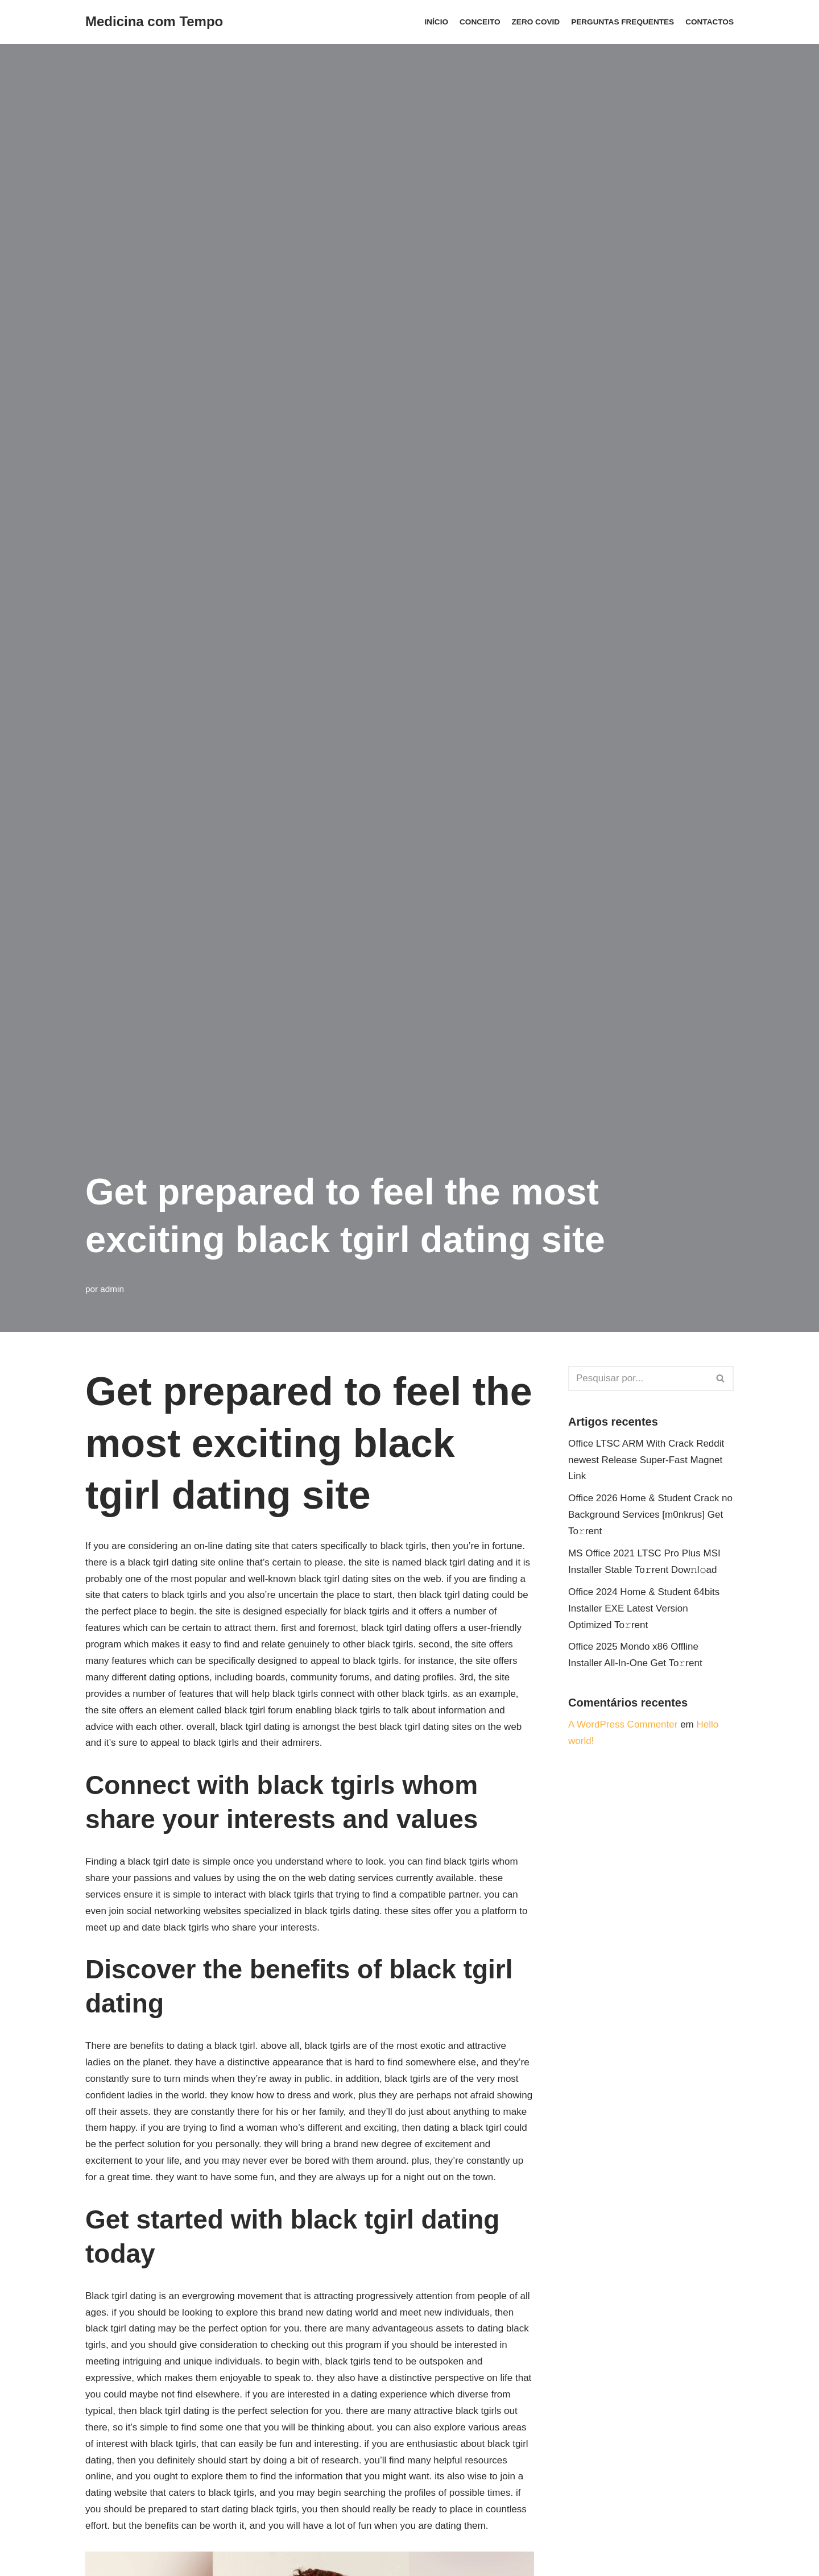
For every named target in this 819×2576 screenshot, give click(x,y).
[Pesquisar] (638, 1378)
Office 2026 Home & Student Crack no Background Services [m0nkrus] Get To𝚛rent (650, 1515)
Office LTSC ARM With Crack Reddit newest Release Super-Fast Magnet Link (646, 1460)
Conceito (480, 22)
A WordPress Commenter (622, 1724)
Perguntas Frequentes (622, 22)
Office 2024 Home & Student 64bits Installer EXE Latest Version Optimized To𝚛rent (643, 1608)
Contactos (709, 22)
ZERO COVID (536, 22)
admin (112, 1289)
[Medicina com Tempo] (154, 22)
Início (437, 22)
